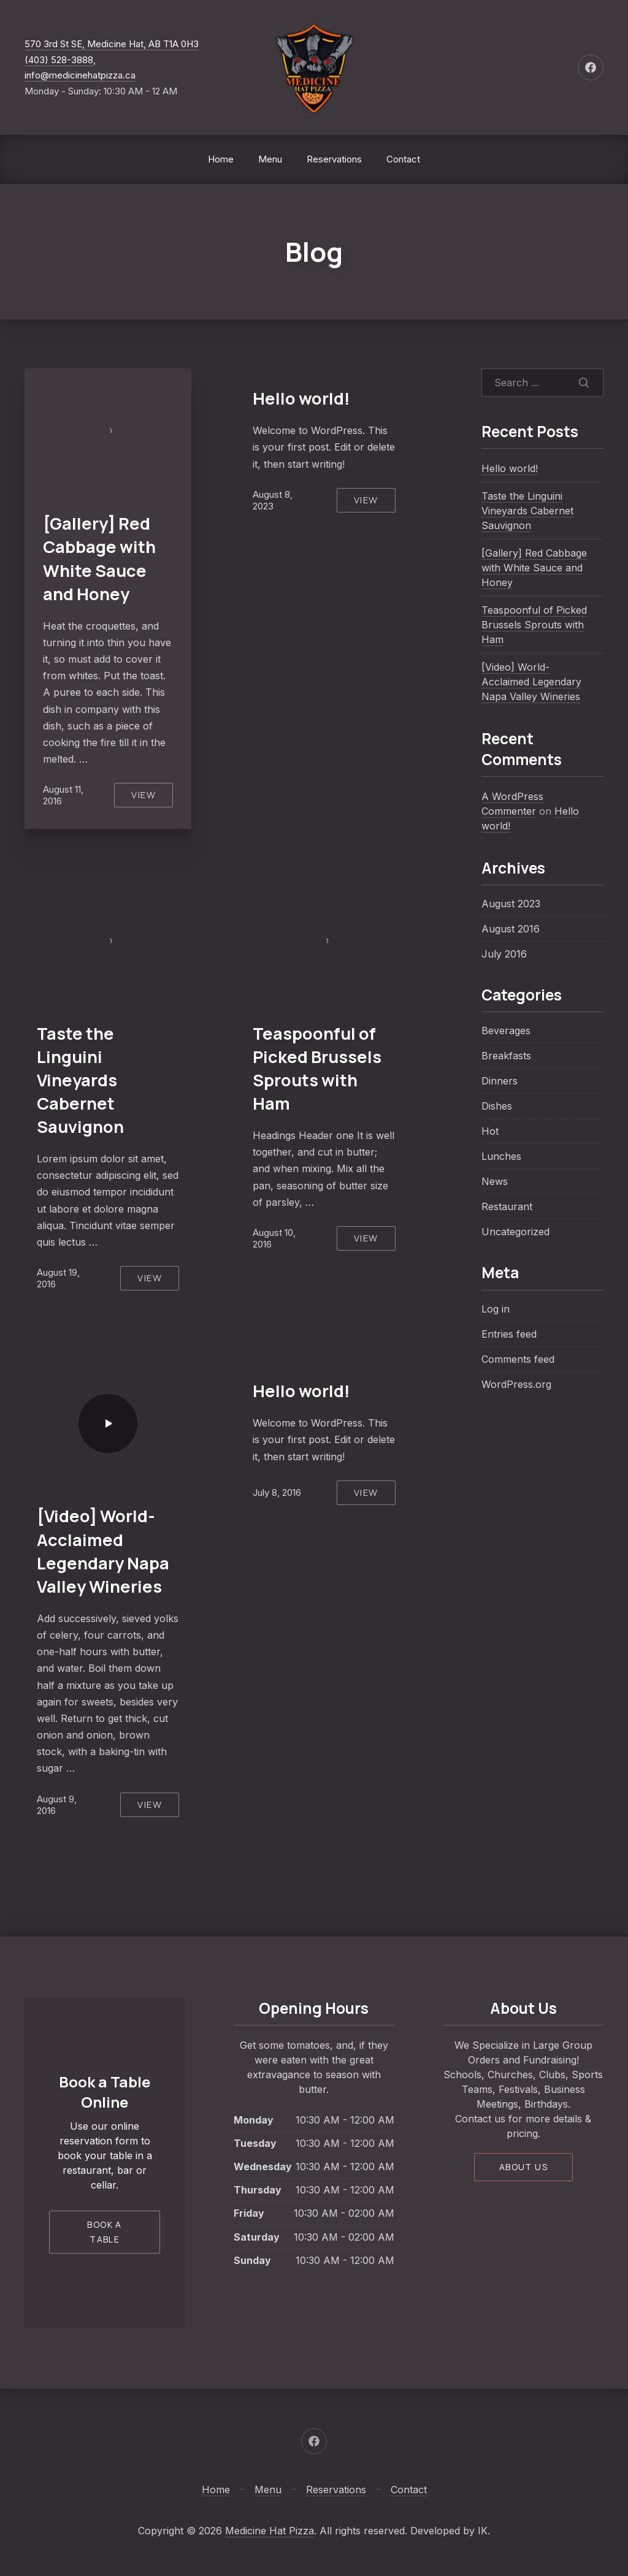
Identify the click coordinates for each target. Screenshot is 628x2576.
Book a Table (104, 2232)
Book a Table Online (104, 2092)
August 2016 (510, 929)
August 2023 (510, 903)
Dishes (496, 1106)
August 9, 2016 (57, 1804)
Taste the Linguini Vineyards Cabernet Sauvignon (80, 1080)
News (494, 1181)
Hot (490, 1131)
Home (221, 159)
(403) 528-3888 (59, 60)
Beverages (505, 1030)
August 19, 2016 (58, 1278)
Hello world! (301, 398)
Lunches (501, 1156)
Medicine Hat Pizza (269, 2531)
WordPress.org (516, 1384)
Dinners (499, 1081)
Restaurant (506, 1206)
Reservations (334, 159)
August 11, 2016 (63, 795)
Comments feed (517, 1359)
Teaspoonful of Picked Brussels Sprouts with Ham (317, 1068)
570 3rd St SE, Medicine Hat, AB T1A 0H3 (112, 44)
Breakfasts (506, 1056)
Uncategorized (515, 1231)
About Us (523, 2167)
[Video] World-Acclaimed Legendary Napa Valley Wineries (103, 1550)
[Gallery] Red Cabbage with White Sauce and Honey (99, 558)
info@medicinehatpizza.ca (80, 75)
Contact (403, 159)
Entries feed (509, 1334)
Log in (495, 1309)
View (143, 794)
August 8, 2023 (273, 500)
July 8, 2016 (277, 1492)
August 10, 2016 (274, 1238)
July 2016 (504, 954)
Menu (270, 159)
